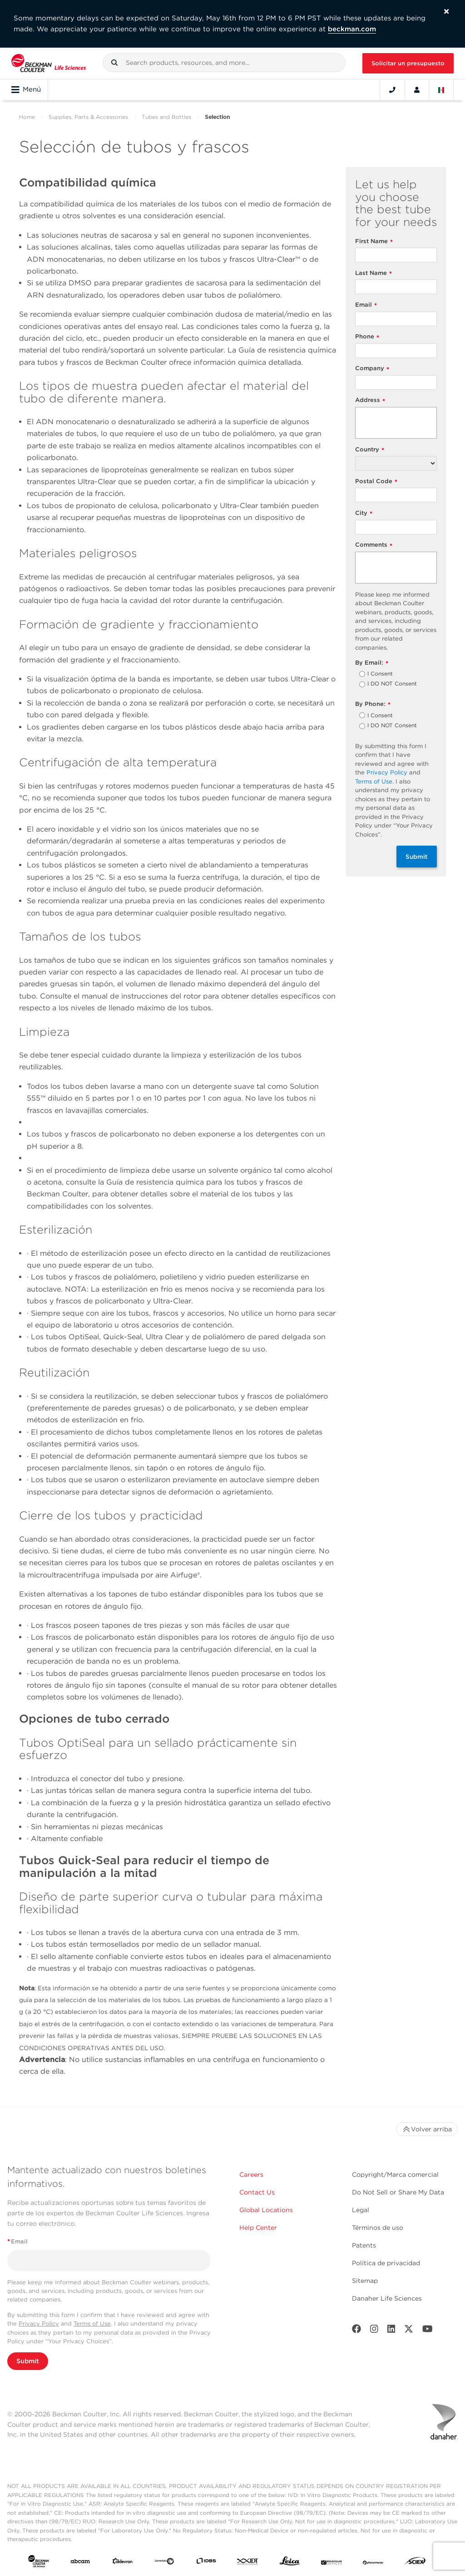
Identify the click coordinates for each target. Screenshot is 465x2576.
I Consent (380, 674)
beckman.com (352, 29)
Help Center (258, 2227)
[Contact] (392, 89)
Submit (417, 856)
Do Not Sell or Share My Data (398, 2192)
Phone (367, 337)
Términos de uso (377, 2227)
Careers (251, 2174)
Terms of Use (373, 781)
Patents (364, 2245)
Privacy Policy (386, 772)
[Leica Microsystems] (290, 2563)
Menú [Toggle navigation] (26, 89)
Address (370, 400)
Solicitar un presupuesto (408, 63)
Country (369, 450)
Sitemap (365, 2280)
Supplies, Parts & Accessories (88, 116)
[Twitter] (408, 2330)
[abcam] (80, 2563)
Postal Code (376, 481)
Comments (373, 545)
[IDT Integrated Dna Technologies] (248, 2563)
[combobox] (224, 63)
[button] (114, 62)
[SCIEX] (415, 2562)
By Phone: (373, 704)
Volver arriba (427, 2129)
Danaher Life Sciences (387, 2298)
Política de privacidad (386, 2263)
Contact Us (257, 2192)
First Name (374, 241)
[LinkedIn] (391, 2330)
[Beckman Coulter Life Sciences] (48, 63)
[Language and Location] (441, 89)
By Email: (371, 663)
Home (27, 116)
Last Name (373, 273)
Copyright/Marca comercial (395, 2174)
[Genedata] (164, 2563)
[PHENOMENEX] (373, 2563)
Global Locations (266, 2210)
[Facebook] (356, 2330)
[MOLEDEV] (331, 2563)
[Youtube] (427, 2330)
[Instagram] (374, 2330)
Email (366, 305)
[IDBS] (206, 2563)
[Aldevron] (123, 2563)
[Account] (417, 89)
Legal (360, 2210)
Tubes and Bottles (166, 116)
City (363, 513)
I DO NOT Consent (392, 684)
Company (372, 368)
